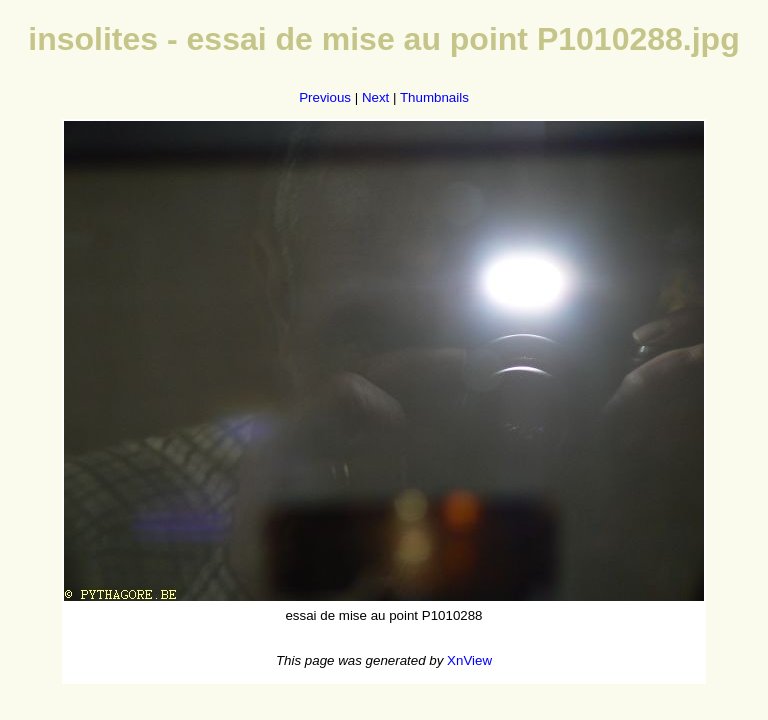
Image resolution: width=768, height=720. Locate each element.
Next (375, 97)
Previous (325, 97)
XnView (469, 660)
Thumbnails (434, 97)
